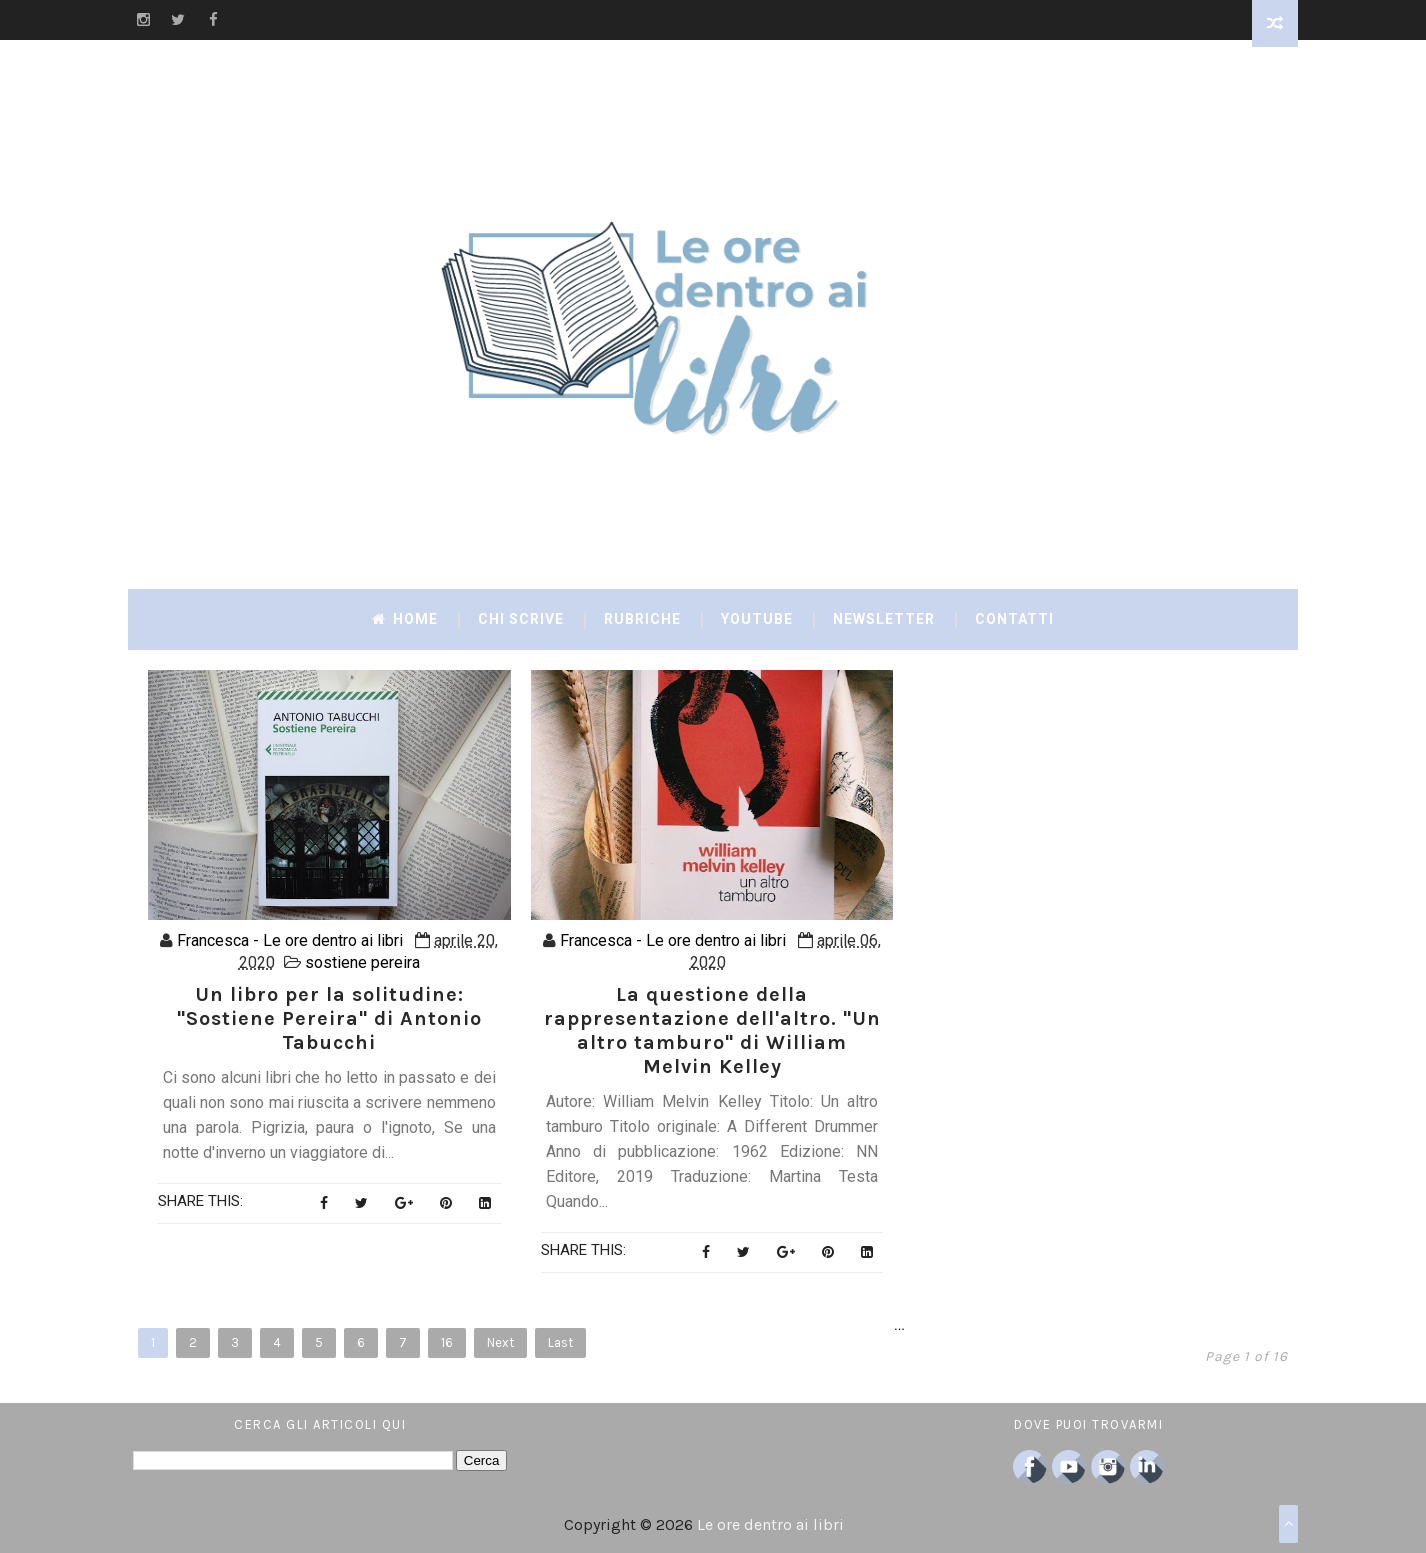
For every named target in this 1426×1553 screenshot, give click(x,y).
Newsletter (884, 619)
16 (447, 1342)
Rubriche (642, 619)
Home (405, 619)
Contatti (1014, 619)
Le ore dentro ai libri (770, 1524)
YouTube (757, 619)
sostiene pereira (362, 962)
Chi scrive (521, 619)
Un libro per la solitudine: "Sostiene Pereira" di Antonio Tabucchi (329, 1018)
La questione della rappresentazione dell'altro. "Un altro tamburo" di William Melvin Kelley (712, 1030)
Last (560, 1342)
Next (500, 1342)
